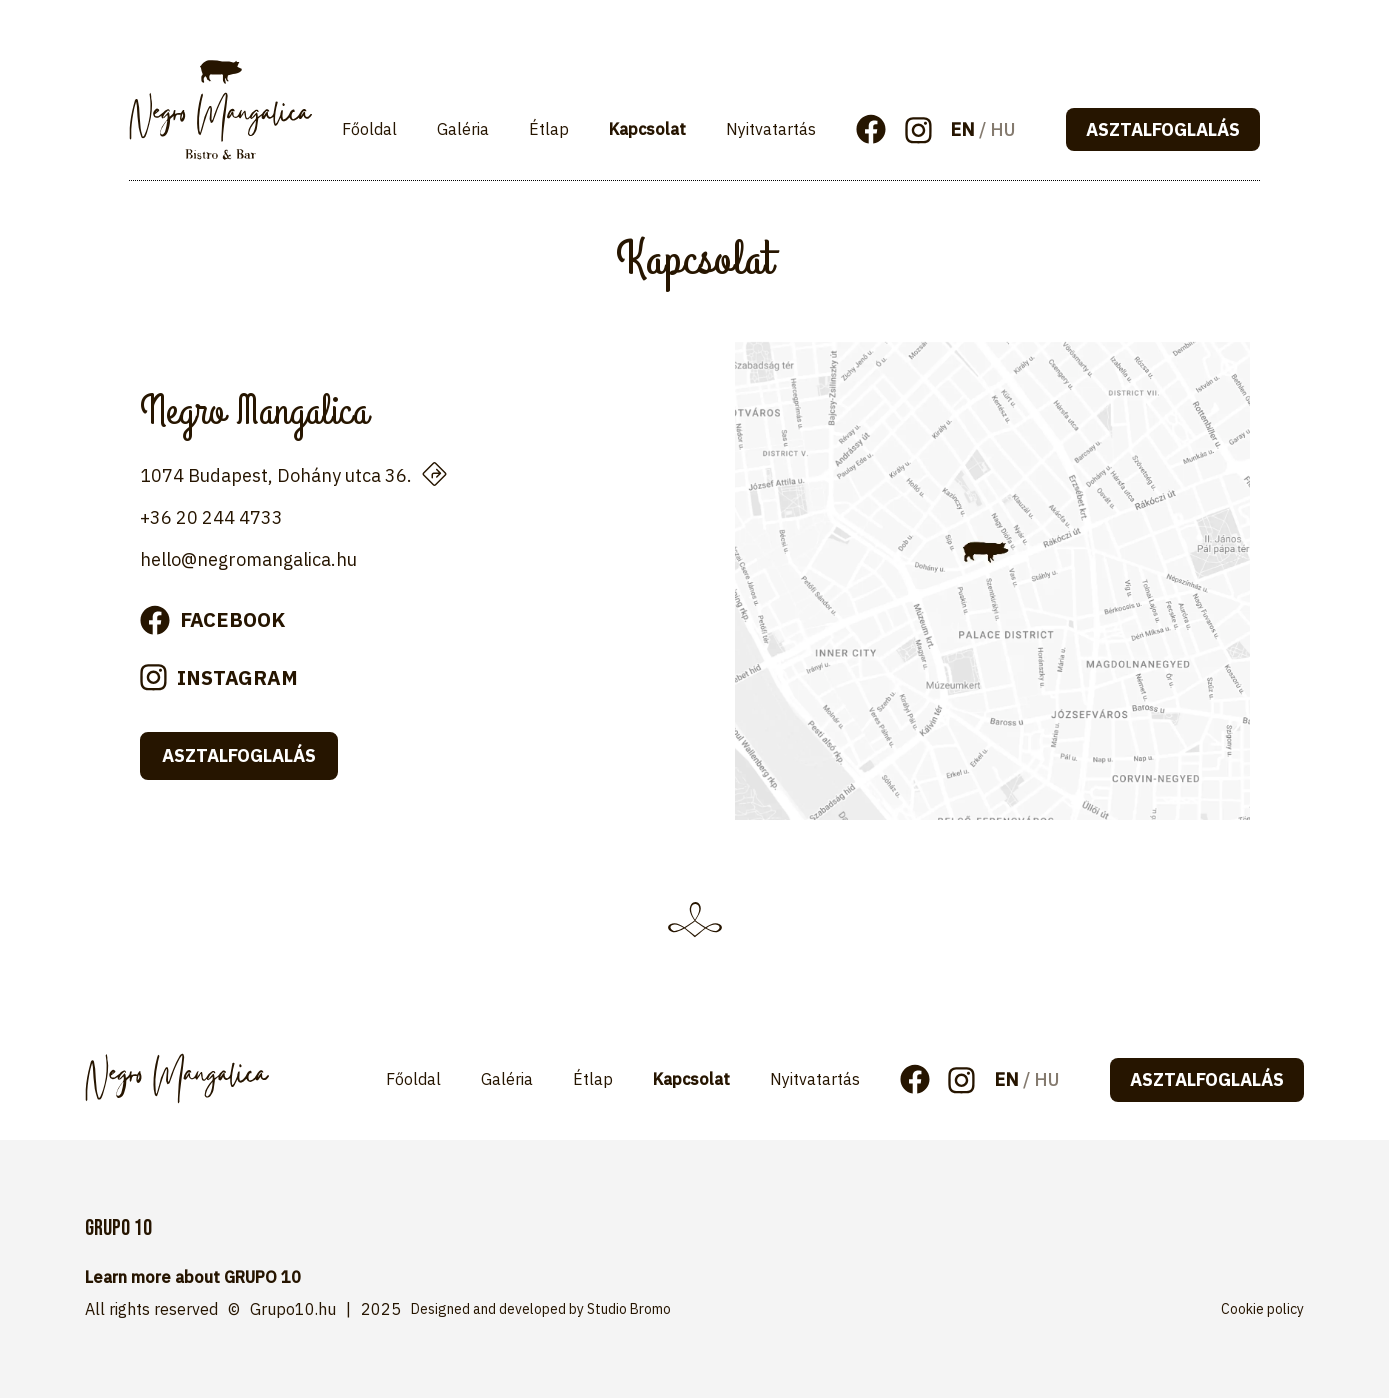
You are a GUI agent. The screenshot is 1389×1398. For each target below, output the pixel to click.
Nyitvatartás (771, 129)
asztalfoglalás (1163, 129)
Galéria (463, 129)
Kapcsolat (647, 129)
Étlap (549, 129)
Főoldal (369, 129)
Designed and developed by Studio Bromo (541, 1309)
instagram (237, 677)
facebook (232, 619)
